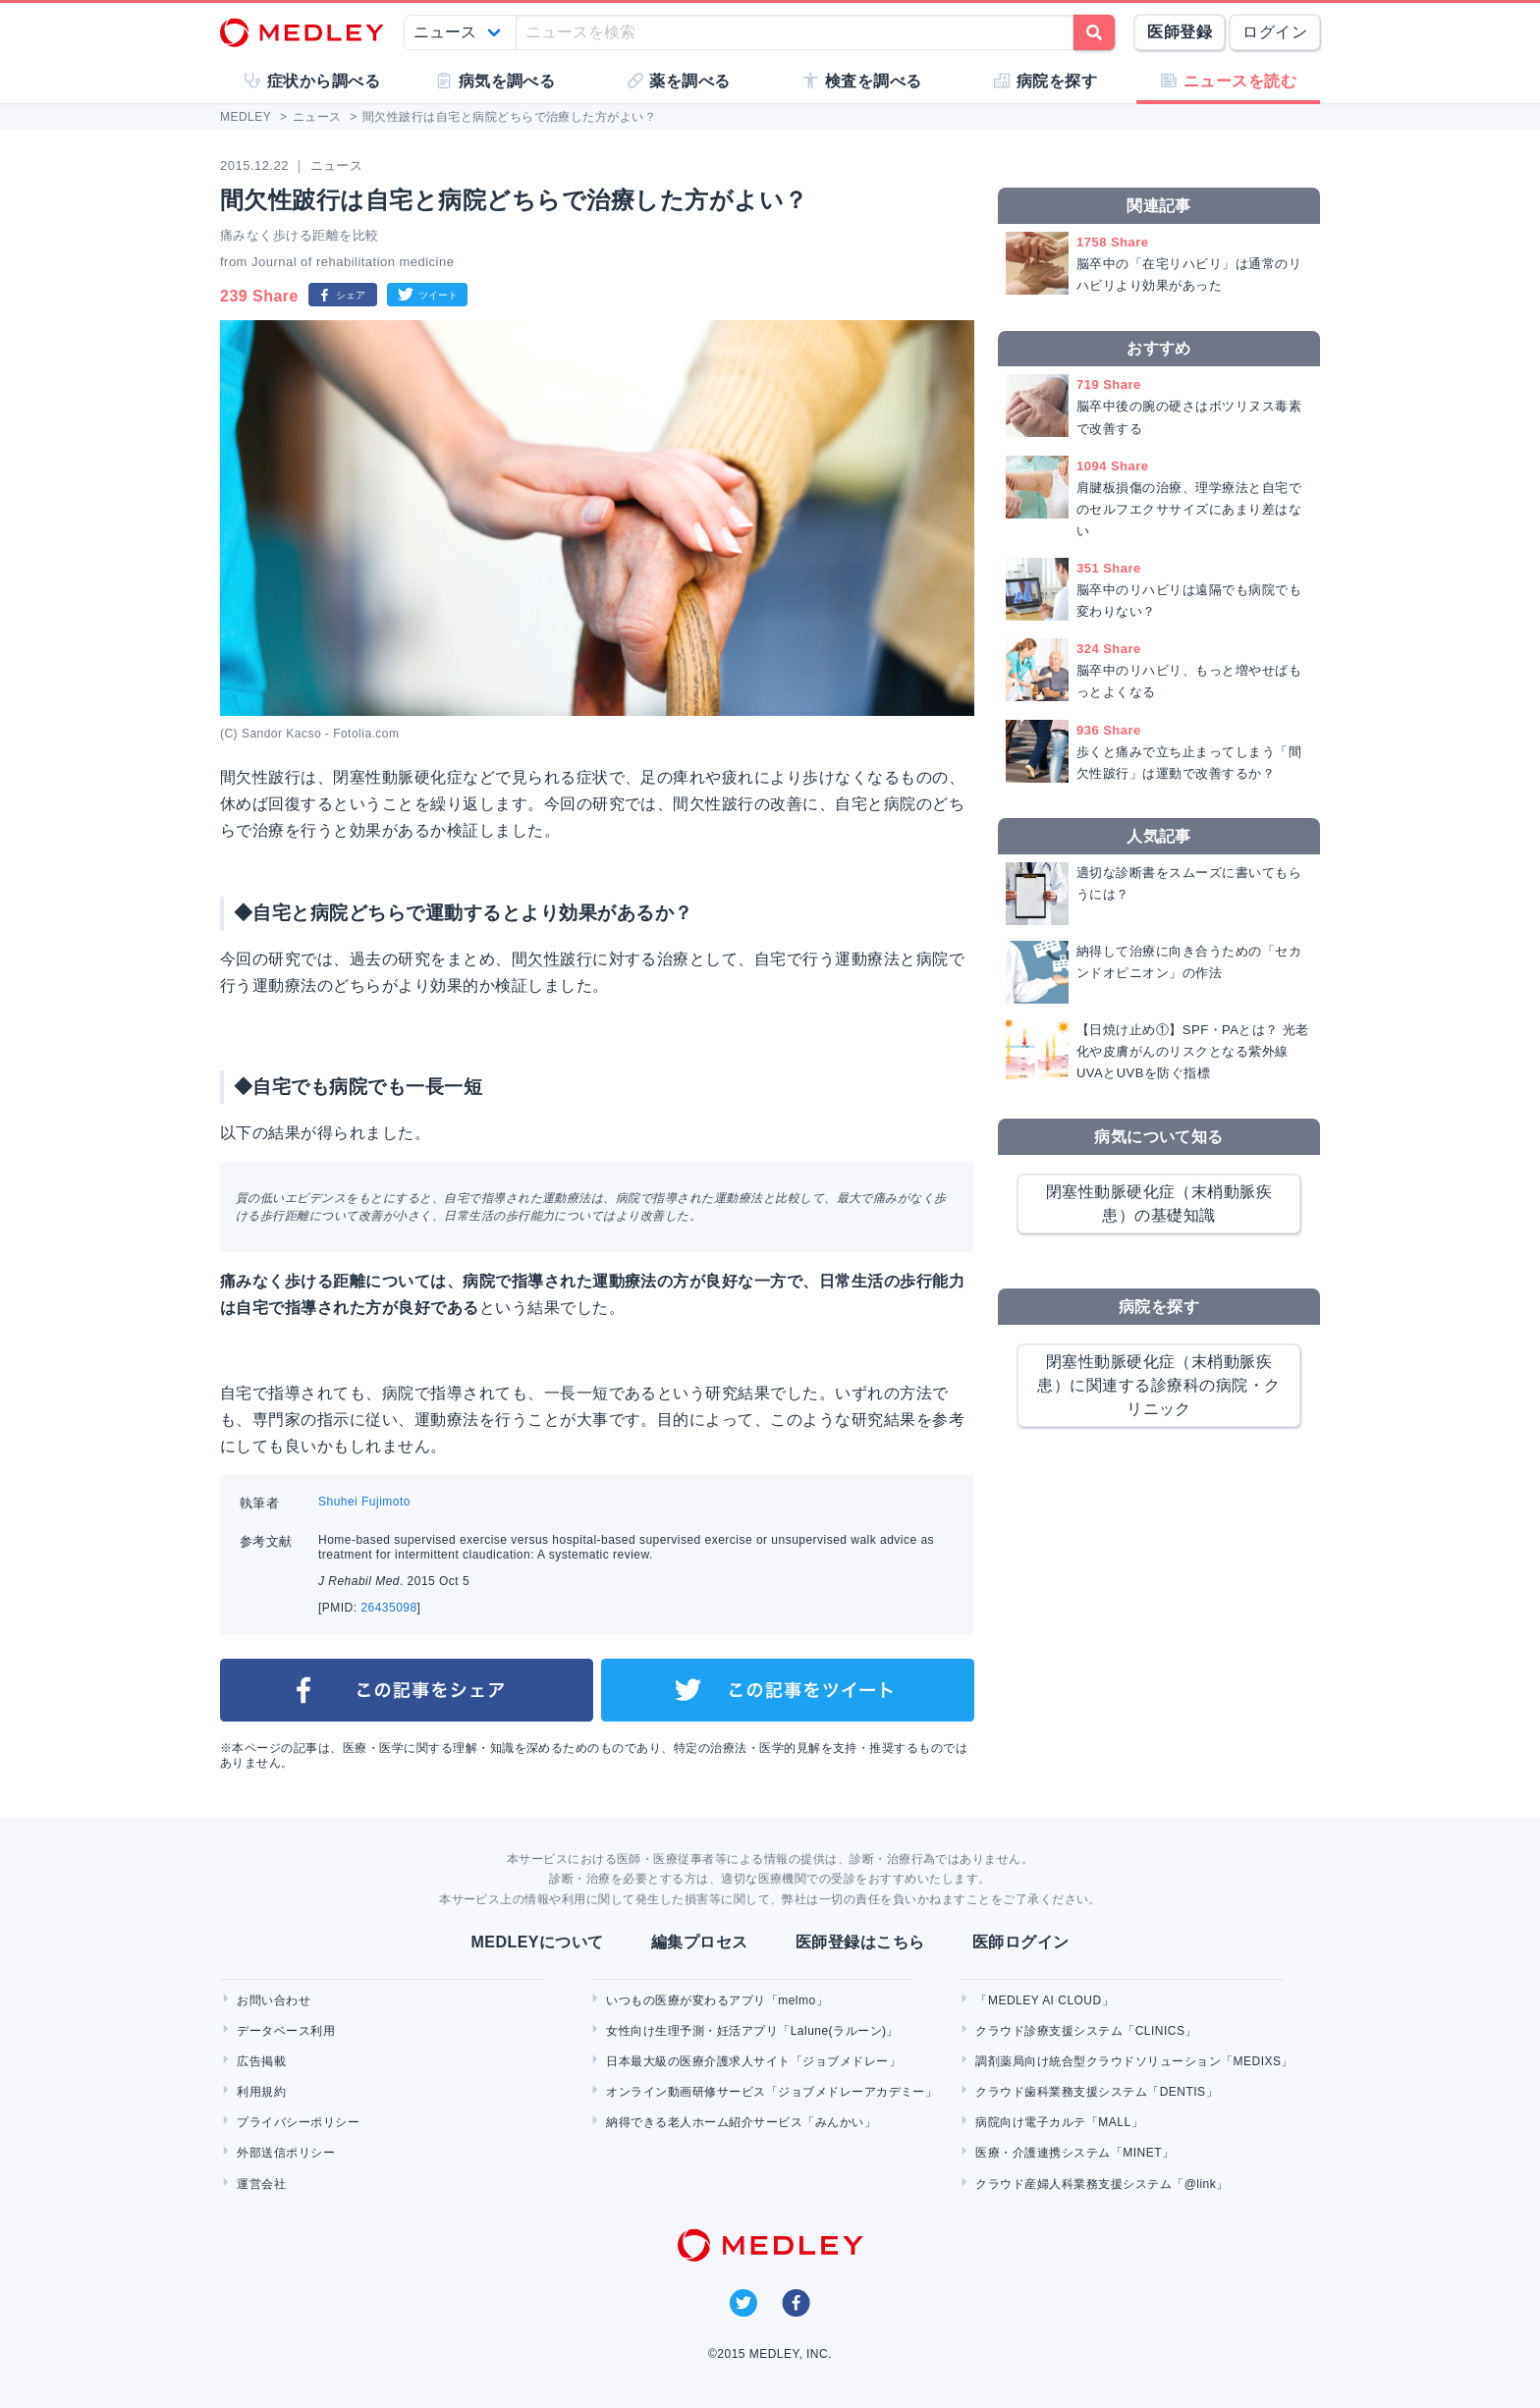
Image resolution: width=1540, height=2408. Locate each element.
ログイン (1274, 32)
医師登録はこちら (860, 1942)
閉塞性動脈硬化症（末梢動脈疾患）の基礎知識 (1159, 1203)
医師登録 (1179, 32)
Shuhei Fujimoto (364, 1501)
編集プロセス (699, 1942)
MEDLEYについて (536, 1942)
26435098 (388, 1607)
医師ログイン (1021, 1942)
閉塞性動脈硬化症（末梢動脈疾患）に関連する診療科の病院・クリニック (1158, 1385)
